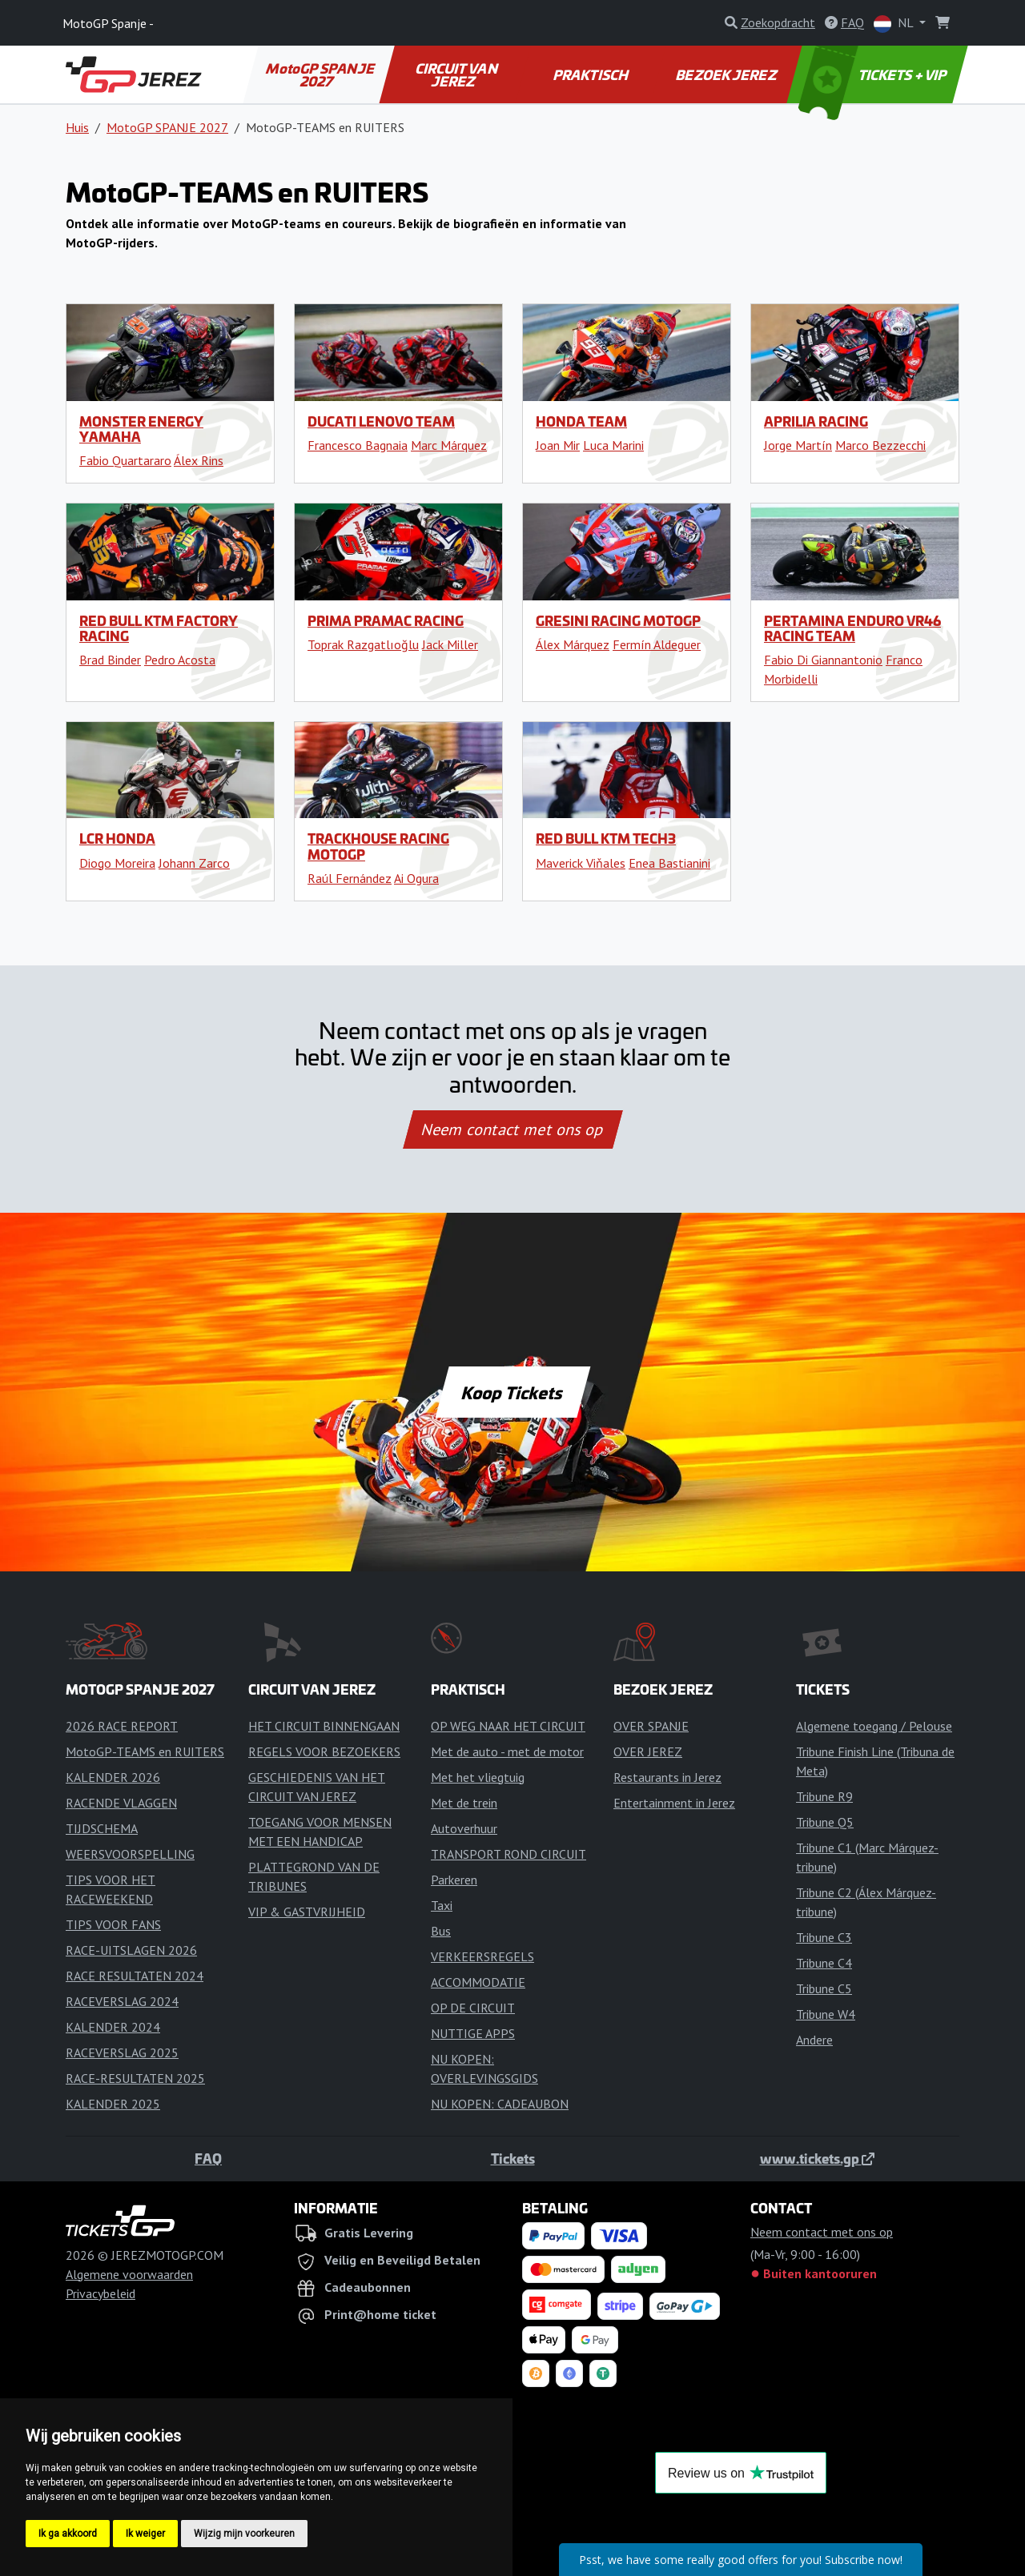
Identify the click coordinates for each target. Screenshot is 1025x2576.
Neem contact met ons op (512, 1129)
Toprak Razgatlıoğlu (363, 644)
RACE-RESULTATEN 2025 (135, 2078)
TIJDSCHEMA (102, 1828)
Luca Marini (613, 445)
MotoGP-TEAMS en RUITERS (145, 1751)
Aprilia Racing (816, 421)
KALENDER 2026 (113, 1777)
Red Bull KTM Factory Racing (158, 628)
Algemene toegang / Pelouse (874, 1726)
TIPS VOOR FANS (113, 1924)
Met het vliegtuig (478, 1777)
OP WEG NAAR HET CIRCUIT (508, 1726)
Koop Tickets (512, 1392)
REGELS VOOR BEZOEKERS (324, 1751)
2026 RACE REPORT (122, 1726)
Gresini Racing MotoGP (618, 620)
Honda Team (581, 421)
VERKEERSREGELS (482, 1956)
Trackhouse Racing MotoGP (378, 846)
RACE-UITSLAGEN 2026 (131, 1950)
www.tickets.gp (817, 2158)
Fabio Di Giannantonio (823, 660)
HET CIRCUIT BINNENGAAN (324, 1726)
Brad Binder (110, 660)
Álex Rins (198, 460)
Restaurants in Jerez (667, 1777)
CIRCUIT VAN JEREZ (456, 74)
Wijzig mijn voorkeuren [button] (244, 2533)
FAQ (208, 2158)
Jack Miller (450, 644)
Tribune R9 (824, 1796)
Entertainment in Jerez (674, 1803)
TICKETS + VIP (874, 74)
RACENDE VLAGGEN (121, 1803)
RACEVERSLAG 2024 (122, 2001)
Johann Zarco (194, 863)
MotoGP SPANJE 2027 (321, 74)
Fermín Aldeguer (657, 644)
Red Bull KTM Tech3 (606, 838)
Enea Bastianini (669, 863)
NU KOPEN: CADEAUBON (500, 2104)
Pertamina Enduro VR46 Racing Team (852, 628)
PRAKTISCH (591, 74)
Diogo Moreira (117, 863)
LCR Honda (117, 838)
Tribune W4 (825, 2014)
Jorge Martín (798, 445)
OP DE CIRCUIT (473, 2008)
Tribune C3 (824, 1937)
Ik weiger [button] (145, 2533)
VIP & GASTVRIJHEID (306, 1912)
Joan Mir (558, 445)
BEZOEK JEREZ (727, 74)
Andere (814, 2040)
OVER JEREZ (647, 1751)
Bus (441, 1931)
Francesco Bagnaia (358, 445)
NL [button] (895, 23)
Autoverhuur (464, 1828)
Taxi (441, 1905)
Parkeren (454, 1880)
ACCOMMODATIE (478, 1982)
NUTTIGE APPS (473, 2033)
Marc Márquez (449, 445)
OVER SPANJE (651, 1726)
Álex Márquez (572, 644)
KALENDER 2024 (113, 2027)
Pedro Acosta (179, 660)
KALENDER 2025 (113, 2104)
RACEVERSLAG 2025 (122, 2052)
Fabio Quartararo (125, 460)
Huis (77, 127)
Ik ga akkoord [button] (67, 2533)
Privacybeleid (100, 2293)
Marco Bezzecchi (880, 445)
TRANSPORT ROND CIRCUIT (508, 1854)
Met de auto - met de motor (507, 1751)
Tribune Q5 (825, 1822)
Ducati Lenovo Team (381, 421)
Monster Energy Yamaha (141, 428)
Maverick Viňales (580, 863)
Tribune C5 (824, 1988)
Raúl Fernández (350, 878)
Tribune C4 (824, 1963)
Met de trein (464, 1803)
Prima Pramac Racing (386, 620)
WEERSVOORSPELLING (130, 1854)
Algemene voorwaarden (129, 2274)
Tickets (513, 2158)
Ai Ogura (416, 878)
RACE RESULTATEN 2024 (134, 1976)
